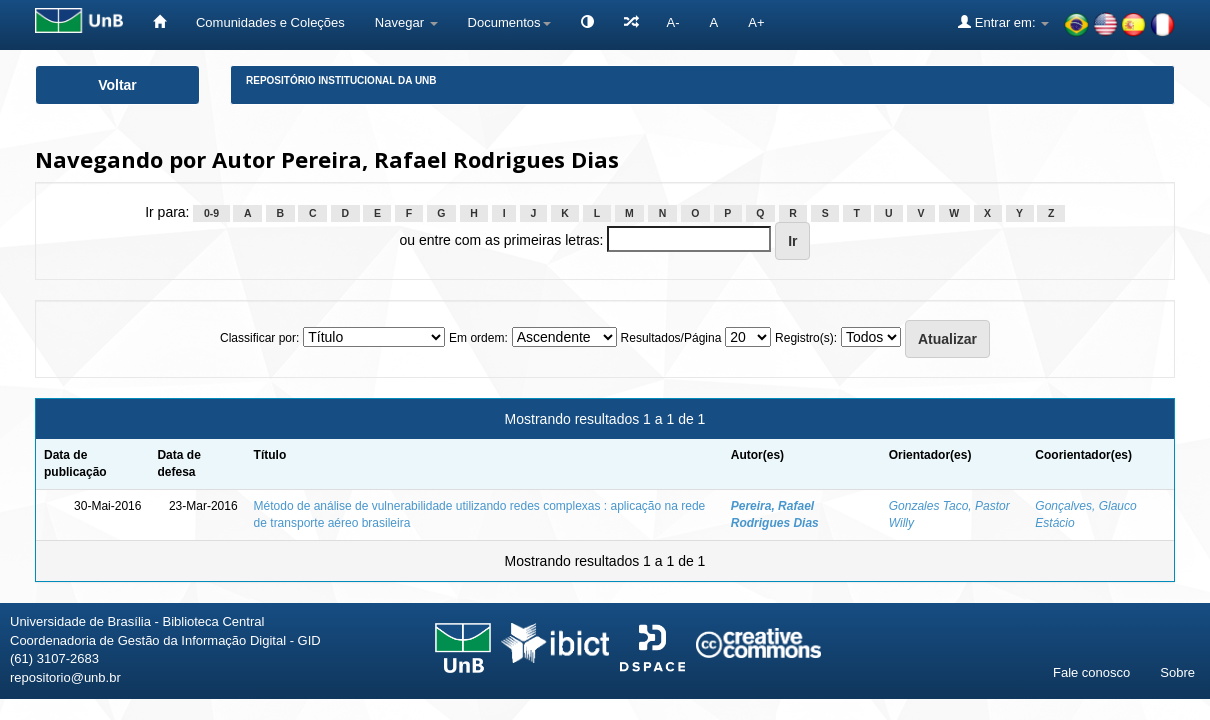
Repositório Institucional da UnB (341, 80)
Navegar (406, 22)
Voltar (117, 85)
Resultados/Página (671, 338)
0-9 (211, 213)
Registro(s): (806, 338)
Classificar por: (259, 338)
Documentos (509, 22)
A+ (756, 22)
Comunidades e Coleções (270, 22)
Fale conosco (1091, 672)
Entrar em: (1003, 22)
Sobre (1177, 672)
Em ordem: (478, 338)
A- (673, 22)
